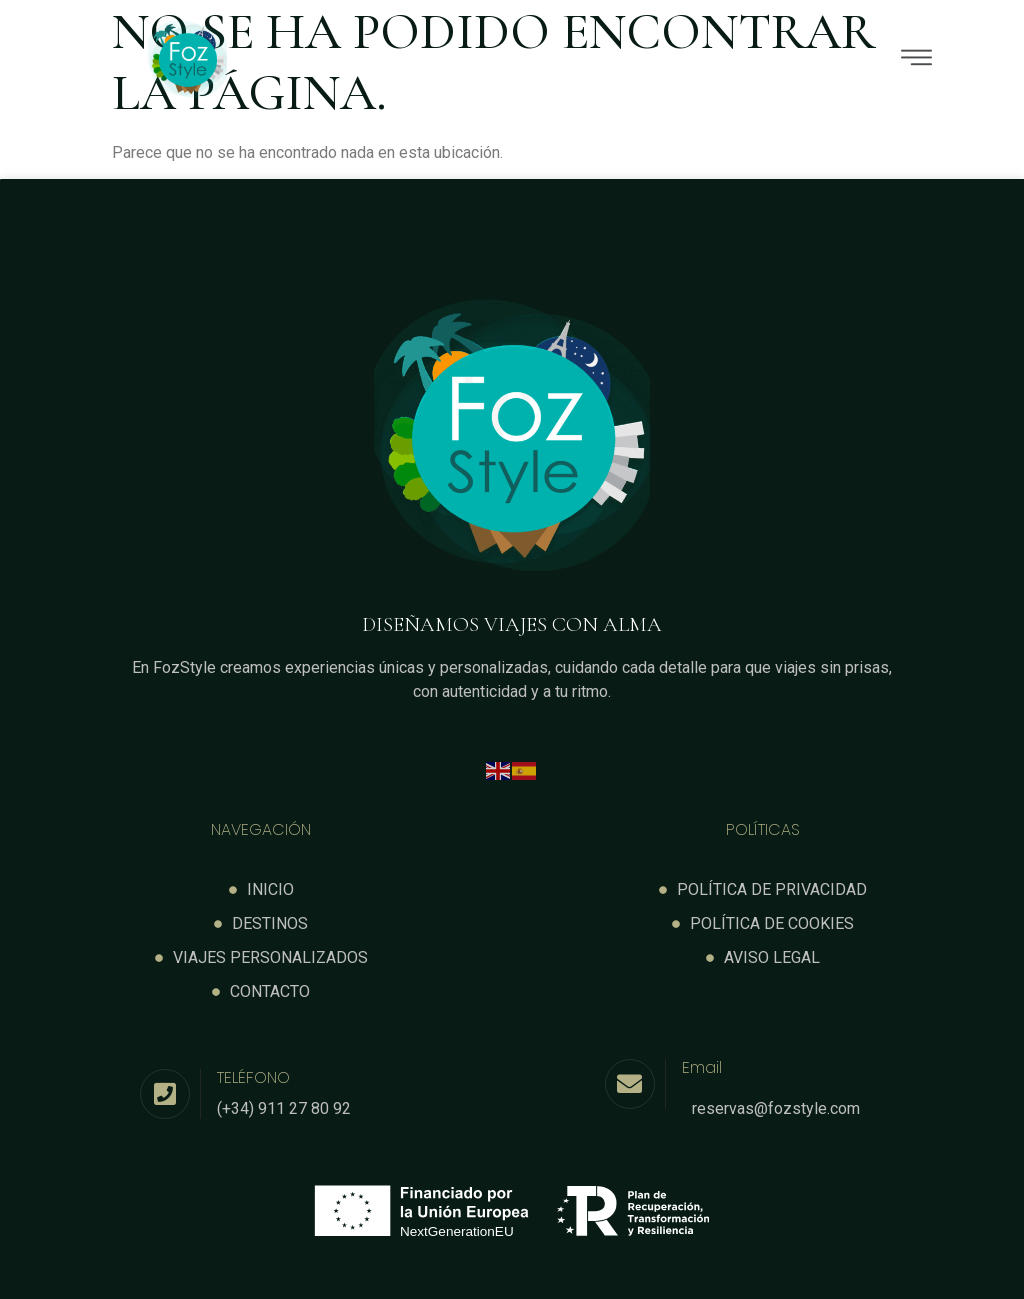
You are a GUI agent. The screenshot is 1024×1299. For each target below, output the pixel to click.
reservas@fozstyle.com (776, 1108)
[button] (654, 60)
